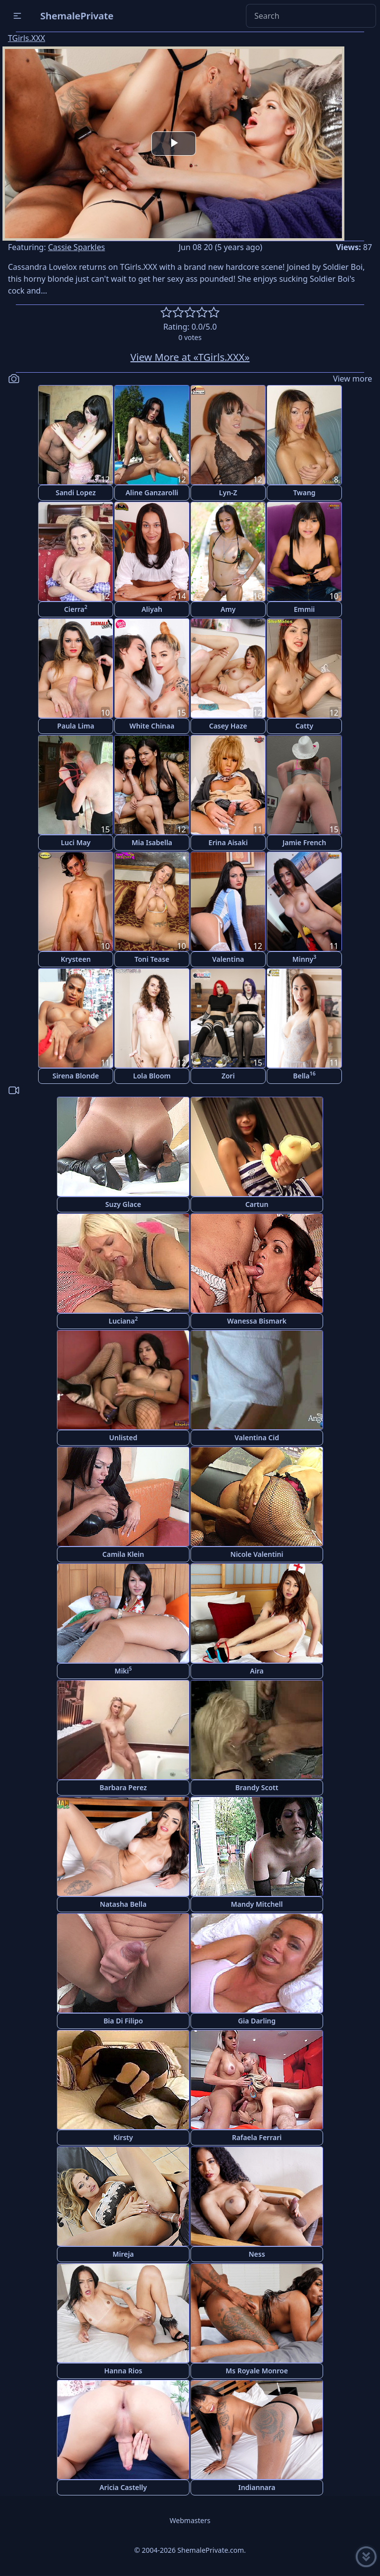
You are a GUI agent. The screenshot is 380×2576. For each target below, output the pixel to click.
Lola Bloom (152, 1075)
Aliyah (152, 609)
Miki (123, 1670)
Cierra (75, 608)
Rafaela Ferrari (257, 2137)
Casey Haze (228, 725)
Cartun (257, 1204)
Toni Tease (152, 959)
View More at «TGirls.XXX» (190, 357)
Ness (256, 2254)
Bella (304, 1075)
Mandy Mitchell (257, 1904)
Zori (228, 1075)
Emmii (304, 609)
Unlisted (123, 1437)
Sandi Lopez (75, 492)
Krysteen (76, 959)
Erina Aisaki (227, 842)
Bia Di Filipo (123, 2020)
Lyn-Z (228, 492)
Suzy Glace (123, 1204)
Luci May (76, 842)
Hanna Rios (123, 2370)
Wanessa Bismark (256, 1321)
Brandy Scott (257, 1787)
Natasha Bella (123, 1904)
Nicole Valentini (257, 1554)
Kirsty (123, 2137)
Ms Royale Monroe (257, 2370)
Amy (228, 609)
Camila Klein (123, 1554)
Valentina (228, 959)
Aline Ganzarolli (152, 492)
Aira (256, 1670)
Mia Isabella (152, 842)
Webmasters (190, 2520)
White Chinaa (152, 725)
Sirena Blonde (75, 1075)
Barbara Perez (123, 1787)
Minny (304, 958)
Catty (304, 725)
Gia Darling (257, 2020)
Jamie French (304, 842)
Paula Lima (76, 725)
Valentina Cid (257, 1437)
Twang (304, 492)
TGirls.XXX (26, 38)
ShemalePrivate (77, 15)
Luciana (123, 1320)
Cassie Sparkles (76, 247)
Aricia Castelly (123, 2487)
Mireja (123, 2254)
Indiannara (256, 2487)
